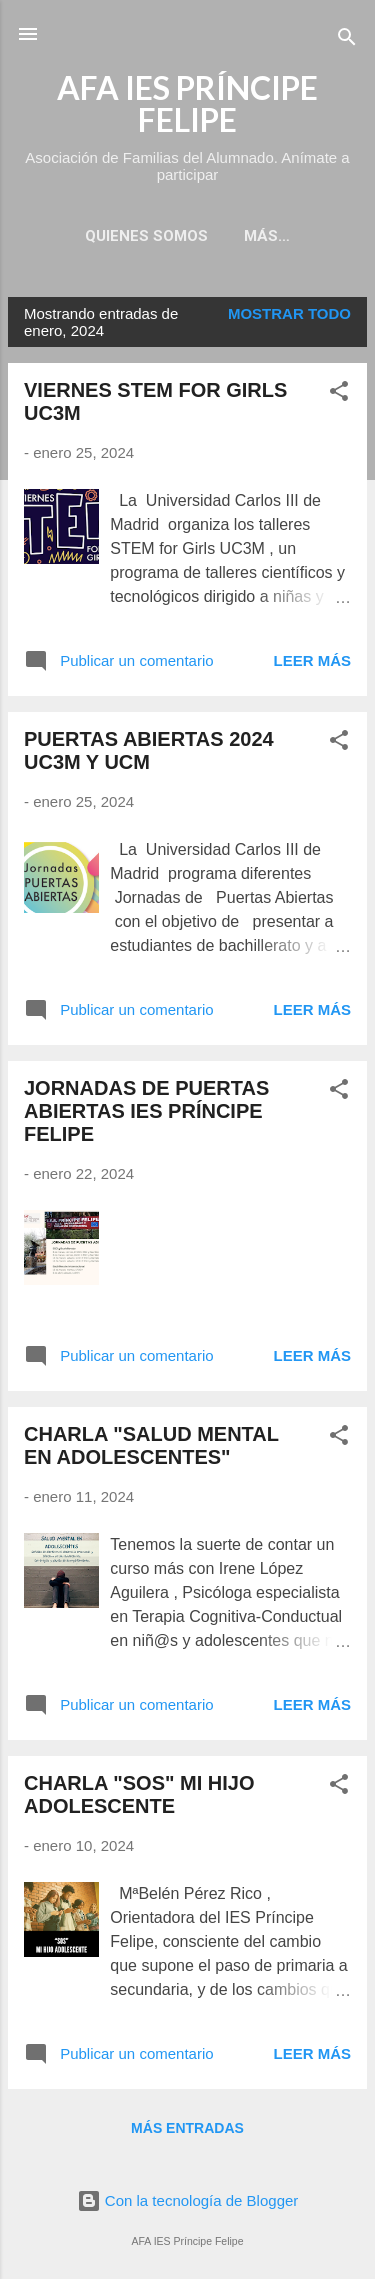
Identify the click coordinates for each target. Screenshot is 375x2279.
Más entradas (187, 2128)
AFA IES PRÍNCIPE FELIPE (187, 103)
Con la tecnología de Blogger (188, 2200)
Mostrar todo (289, 313)
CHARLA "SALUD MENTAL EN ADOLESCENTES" (151, 1445)
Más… (267, 236)
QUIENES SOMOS (146, 236)
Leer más (312, 660)
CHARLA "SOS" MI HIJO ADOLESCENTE (139, 1794)
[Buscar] (347, 40)
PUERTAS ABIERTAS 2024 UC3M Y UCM (149, 750)
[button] (339, 394)
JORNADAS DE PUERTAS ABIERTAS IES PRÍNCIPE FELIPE (146, 1111)
